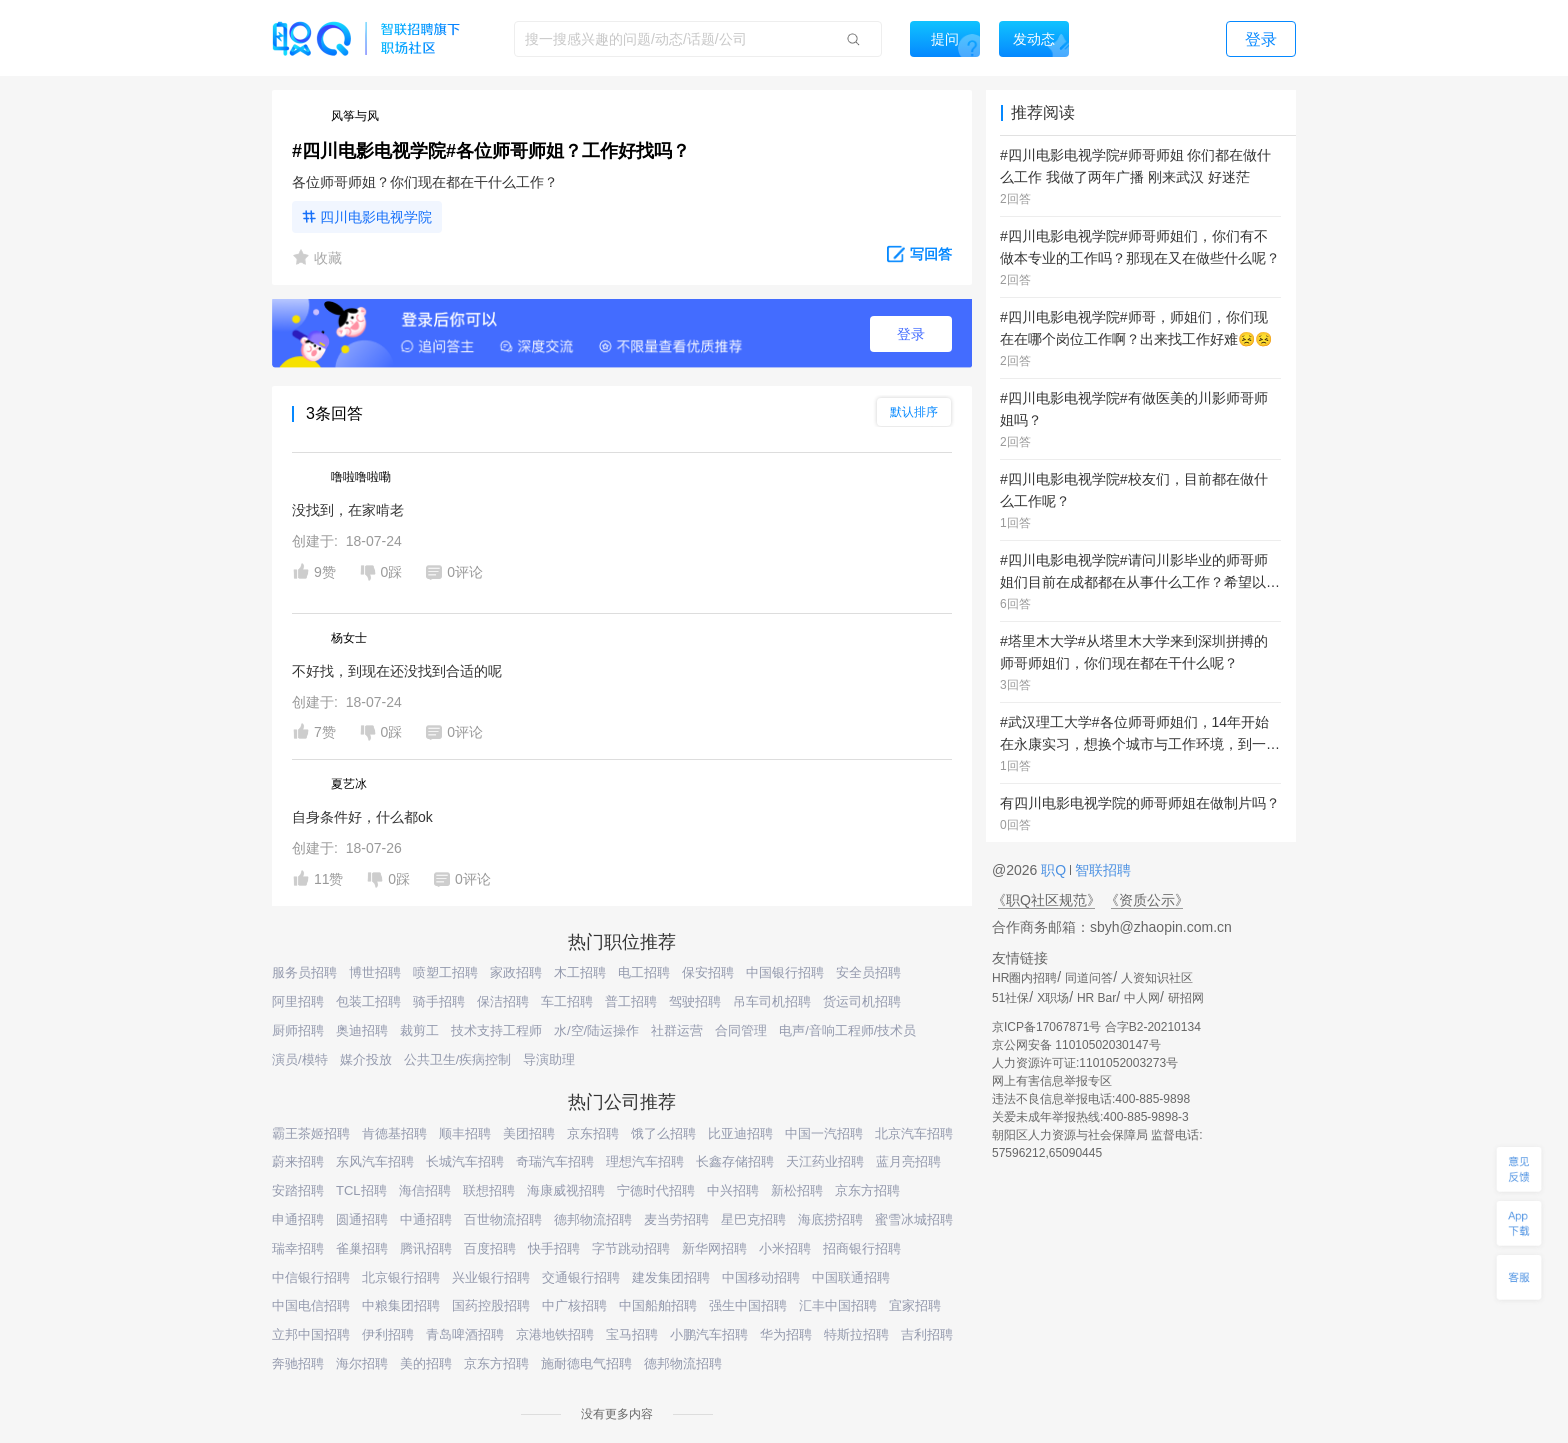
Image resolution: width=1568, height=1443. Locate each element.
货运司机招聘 (862, 1001)
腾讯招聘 (426, 1248)
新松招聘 (797, 1190)
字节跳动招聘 (631, 1248)
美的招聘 (426, 1363)
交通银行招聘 (581, 1277)
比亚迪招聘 (740, 1133)
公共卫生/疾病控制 (458, 1059)
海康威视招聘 (566, 1190)
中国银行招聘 (785, 972)
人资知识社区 (1157, 978)
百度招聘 (490, 1248)
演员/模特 (300, 1059)
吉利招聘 (927, 1334)
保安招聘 (708, 972)
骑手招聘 (439, 1001)
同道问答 (1089, 978)
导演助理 (549, 1059)
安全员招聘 (868, 972)
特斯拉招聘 (856, 1334)
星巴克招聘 (753, 1219)
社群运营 (677, 1030)
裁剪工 (419, 1030)
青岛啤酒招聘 (465, 1334)
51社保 (1010, 998)
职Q (1055, 870)
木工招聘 (580, 972)
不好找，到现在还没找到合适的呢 (397, 671)
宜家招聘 (915, 1305)
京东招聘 (593, 1133)
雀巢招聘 (362, 1248)
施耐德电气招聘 (586, 1363)
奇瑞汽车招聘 (555, 1161)
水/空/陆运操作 (596, 1030)
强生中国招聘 (748, 1305)
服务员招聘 (304, 972)
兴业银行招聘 (491, 1277)
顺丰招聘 (465, 1133)
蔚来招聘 (298, 1161)
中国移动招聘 (761, 1277)
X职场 (1053, 998)
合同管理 (741, 1030)
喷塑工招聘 (445, 972)
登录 (911, 334)
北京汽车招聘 (914, 1133)
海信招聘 (425, 1190)
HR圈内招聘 (1024, 978)
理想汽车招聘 (645, 1161)
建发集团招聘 (671, 1277)
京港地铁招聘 (555, 1334)
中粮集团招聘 (401, 1305)
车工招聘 (567, 1001)
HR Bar (1096, 998)
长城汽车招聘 (465, 1161)
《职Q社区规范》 (1046, 900)
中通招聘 (426, 1219)
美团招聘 (529, 1133)
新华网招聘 (714, 1248)
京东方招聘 (867, 1190)
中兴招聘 (733, 1190)
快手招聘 (554, 1248)
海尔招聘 (362, 1363)
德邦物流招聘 (593, 1219)
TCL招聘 (361, 1190)
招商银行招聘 (862, 1248)
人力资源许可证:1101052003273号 (1085, 1063)
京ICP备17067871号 (1046, 1027)
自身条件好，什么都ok (362, 817)
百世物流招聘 (503, 1219)
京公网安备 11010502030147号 (1076, 1045)
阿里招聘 (298, 1001)
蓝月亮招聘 (908, 1161)
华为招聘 (786, 1334)
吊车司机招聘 (772, 1001)
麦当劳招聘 (676, 1219)
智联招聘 (1101, 870)
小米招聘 (785, 1248)
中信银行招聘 (311, 1277)
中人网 (1142, 998)
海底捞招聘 (830, 1219)
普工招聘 (631, 1001)
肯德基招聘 (394, 1133)
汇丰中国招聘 (838, 1305)
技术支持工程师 (496, 1030)
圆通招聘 (362, 1219)
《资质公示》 (1147, 900)
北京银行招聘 (401, 1277)
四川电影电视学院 (376, 217)
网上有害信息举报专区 (1052, 1081)
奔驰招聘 (298, 1363)
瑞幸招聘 (298, 1248)
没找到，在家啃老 (348, 510)
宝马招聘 (632, 1334)
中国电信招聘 (311, 1305)
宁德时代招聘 (656, 1190)
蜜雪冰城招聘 (914, 1219)
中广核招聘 (574, 1305)
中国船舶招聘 (658, 1305)
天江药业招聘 (825, 1161)
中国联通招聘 (851, 1277)
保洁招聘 (503, 1001)
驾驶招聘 (695, 1001)
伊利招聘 (388, 1334)
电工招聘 (644, 972)
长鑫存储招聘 (735, 1161)
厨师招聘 (298, 1030)
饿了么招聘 (663, 1133)
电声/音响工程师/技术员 (847, 1030)
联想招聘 (489, 1190)
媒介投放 (366, 1059)
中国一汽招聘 (824, 1133)
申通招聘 (298, 1219)
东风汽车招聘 (375, 1161)
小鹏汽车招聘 (709, 1334)
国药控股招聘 (491, 1305)
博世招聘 (375, 972)
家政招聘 (516, 972)
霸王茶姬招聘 (311, 1133)
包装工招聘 (368, 1001)
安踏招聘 (298, 1190)
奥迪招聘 (362, 1030)
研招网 (1186, 998)
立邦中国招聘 (311, 1334)
